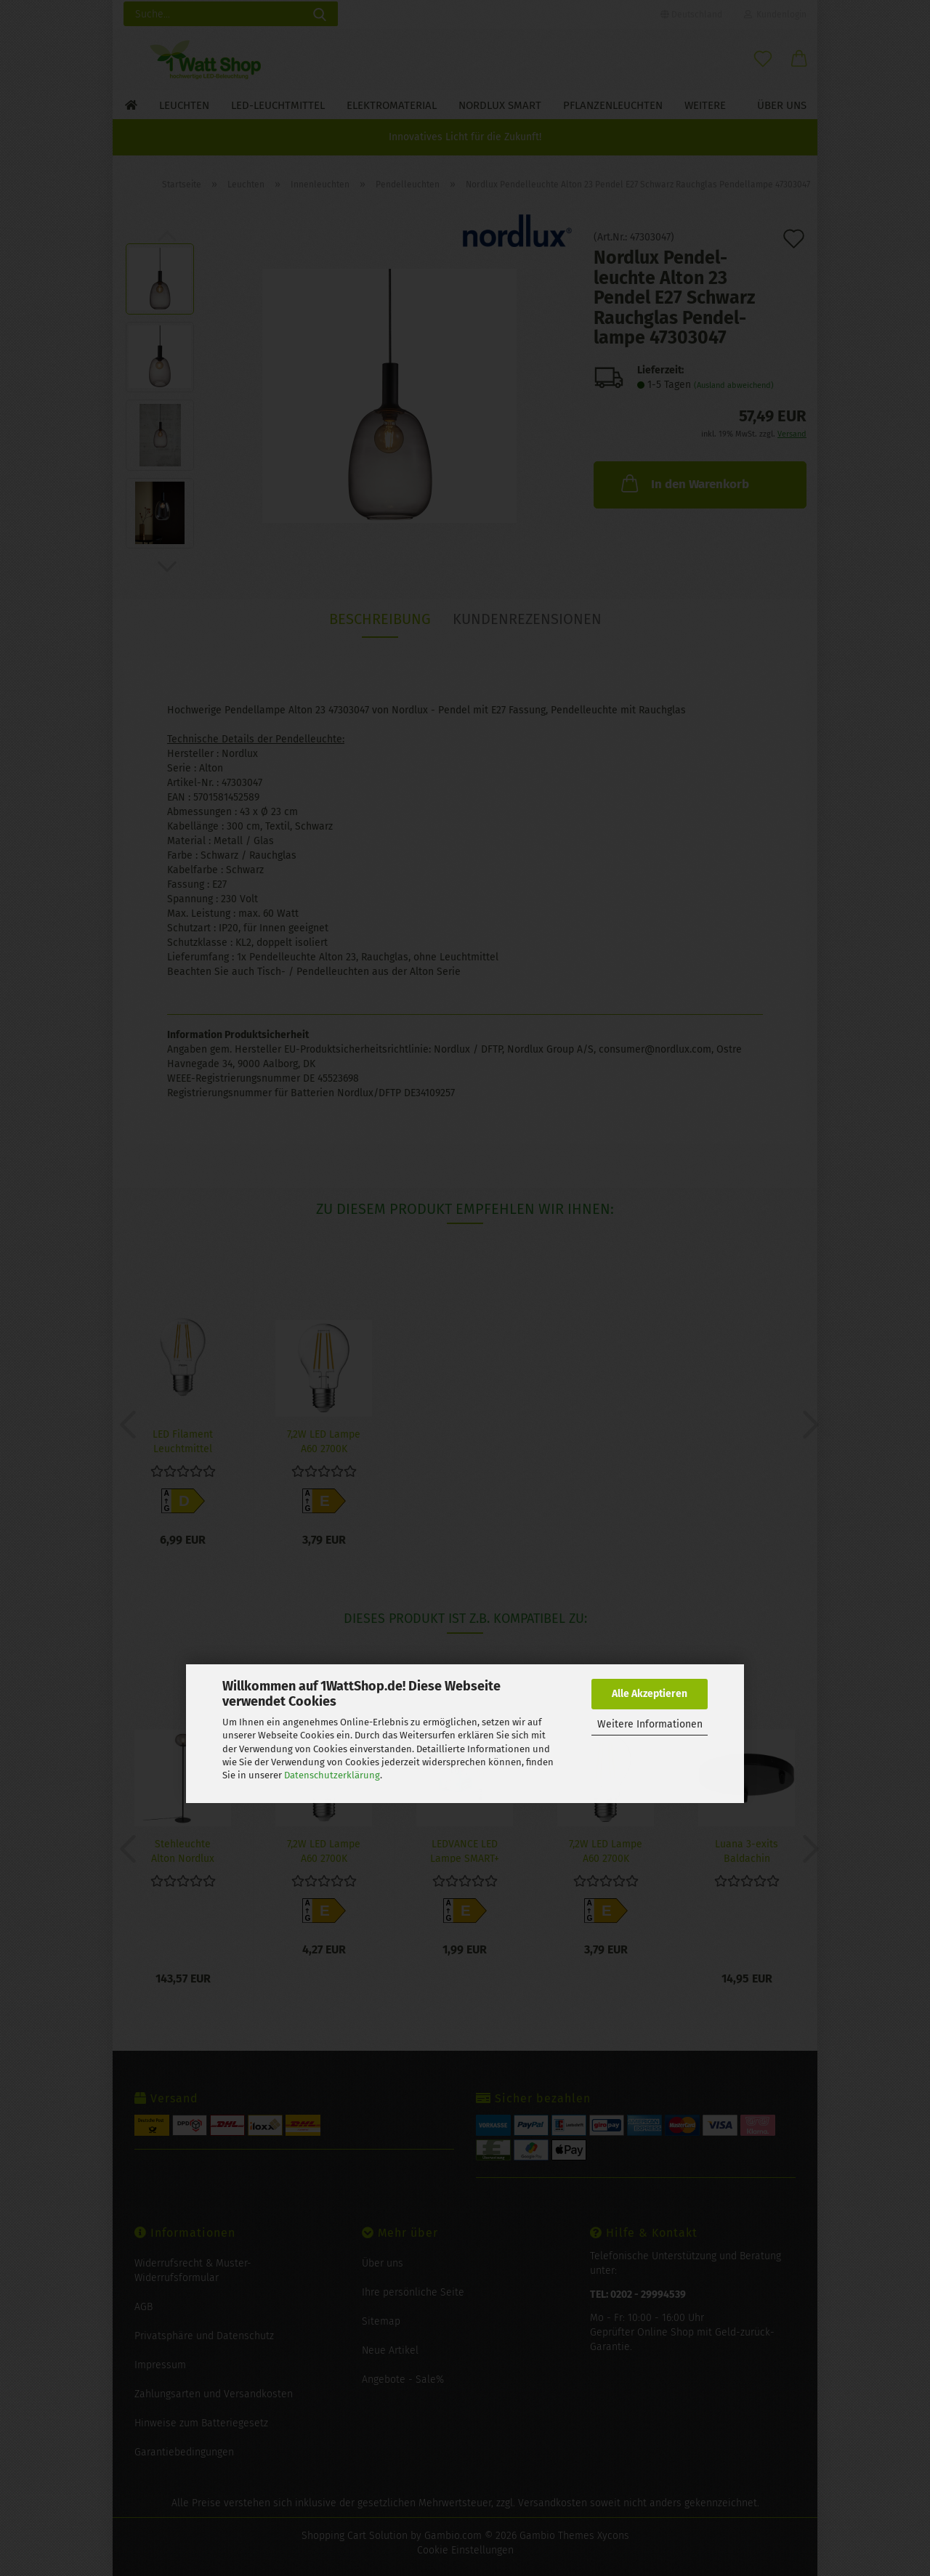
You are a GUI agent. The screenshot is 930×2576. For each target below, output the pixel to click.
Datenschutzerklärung (332, 1775)
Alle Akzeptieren (649, 1694)
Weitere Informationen (650, 1724)
